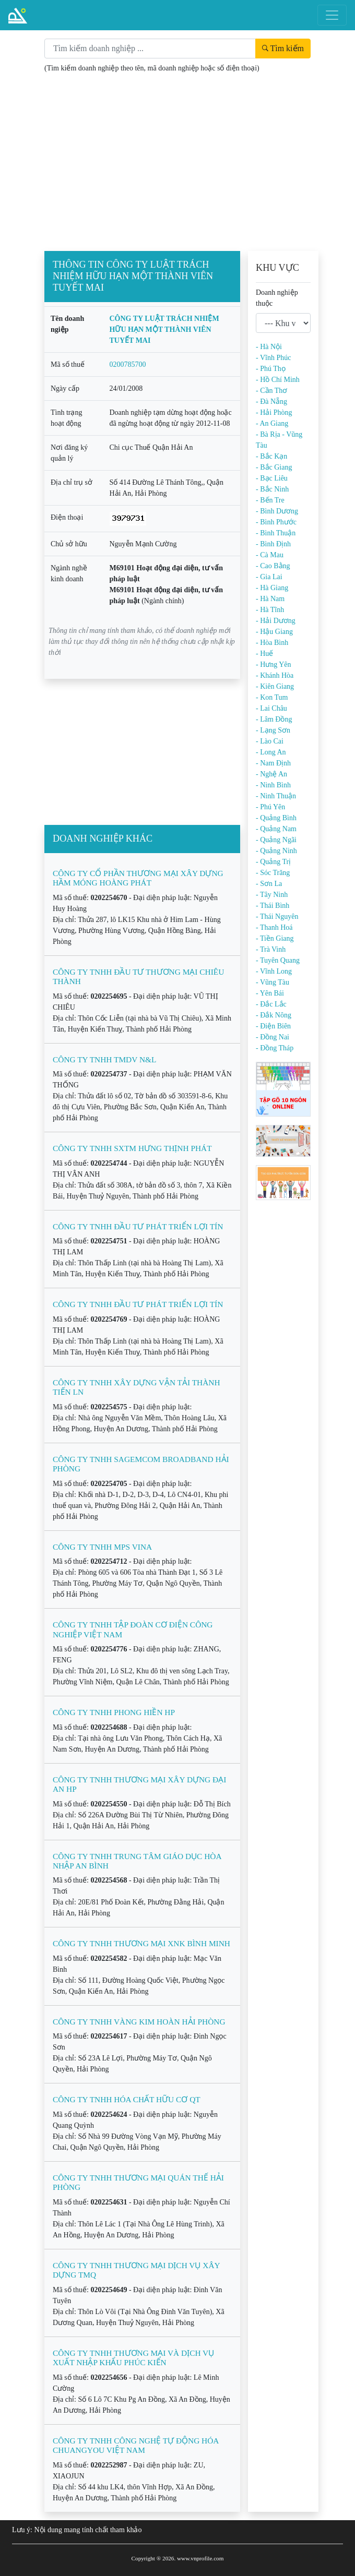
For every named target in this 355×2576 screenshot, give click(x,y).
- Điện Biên (273, 1026)
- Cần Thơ (271, 390)
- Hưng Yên (273, 664)
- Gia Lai (269, 577)
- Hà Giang (272, 588)
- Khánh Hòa (274, 675)
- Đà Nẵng (271, 401)
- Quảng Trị (273, 862)
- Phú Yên (270, 807)
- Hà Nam (270, 599)
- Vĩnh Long (274, 971)
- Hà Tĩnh (270, 610)
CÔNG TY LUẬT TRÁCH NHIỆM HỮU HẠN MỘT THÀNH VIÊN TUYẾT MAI (164, 329)
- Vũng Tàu (272, 982)
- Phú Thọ (271, 369)
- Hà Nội (269, 347)
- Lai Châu (271, 708)
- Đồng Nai (272, 1037)
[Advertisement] (177, 164)
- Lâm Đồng (274, 719)
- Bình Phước (276, 522)
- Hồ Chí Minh (278, 380)
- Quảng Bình (276, 818)
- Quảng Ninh (276, 851)
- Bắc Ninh (272, 489)
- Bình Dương (277, 511)
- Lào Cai (269, 741)
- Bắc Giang (274, 467)
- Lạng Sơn (273, 730)
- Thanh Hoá (274, 927)
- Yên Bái (270, 993)
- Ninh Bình (273, 785)
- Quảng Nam (276, 829)
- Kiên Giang (275, 686)
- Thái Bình (272, 905)
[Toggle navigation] (332, 15)
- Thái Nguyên (277, 916)
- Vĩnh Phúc (273, 358)
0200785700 (128, 364)
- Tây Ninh (272, 894)
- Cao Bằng (273, 566)
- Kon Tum (272, 697)
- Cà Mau (269, 555)
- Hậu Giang (274, 632)
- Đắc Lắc (271, 1004)
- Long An (271, 752)
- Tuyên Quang (278, 960)
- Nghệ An (271, 774)
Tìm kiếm (283, 48)
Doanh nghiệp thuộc (277, 298)
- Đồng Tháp (274, 1048)
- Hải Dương (275, 621)
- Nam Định (273, 763)
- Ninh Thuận (276, 796)
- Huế (264, 653)
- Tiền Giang (275, 938)
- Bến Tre (270, 500)
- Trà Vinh (271, 949)
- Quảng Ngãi (276, 840)
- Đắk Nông (273, 1015)
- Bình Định (273, 544)
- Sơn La (269, 884)
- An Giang (272, 423)
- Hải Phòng (274, 412)
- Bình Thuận (275, 533)
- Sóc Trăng (273, 873)
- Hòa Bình (272, 642)
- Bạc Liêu (272, 478)
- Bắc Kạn (271, 456)
